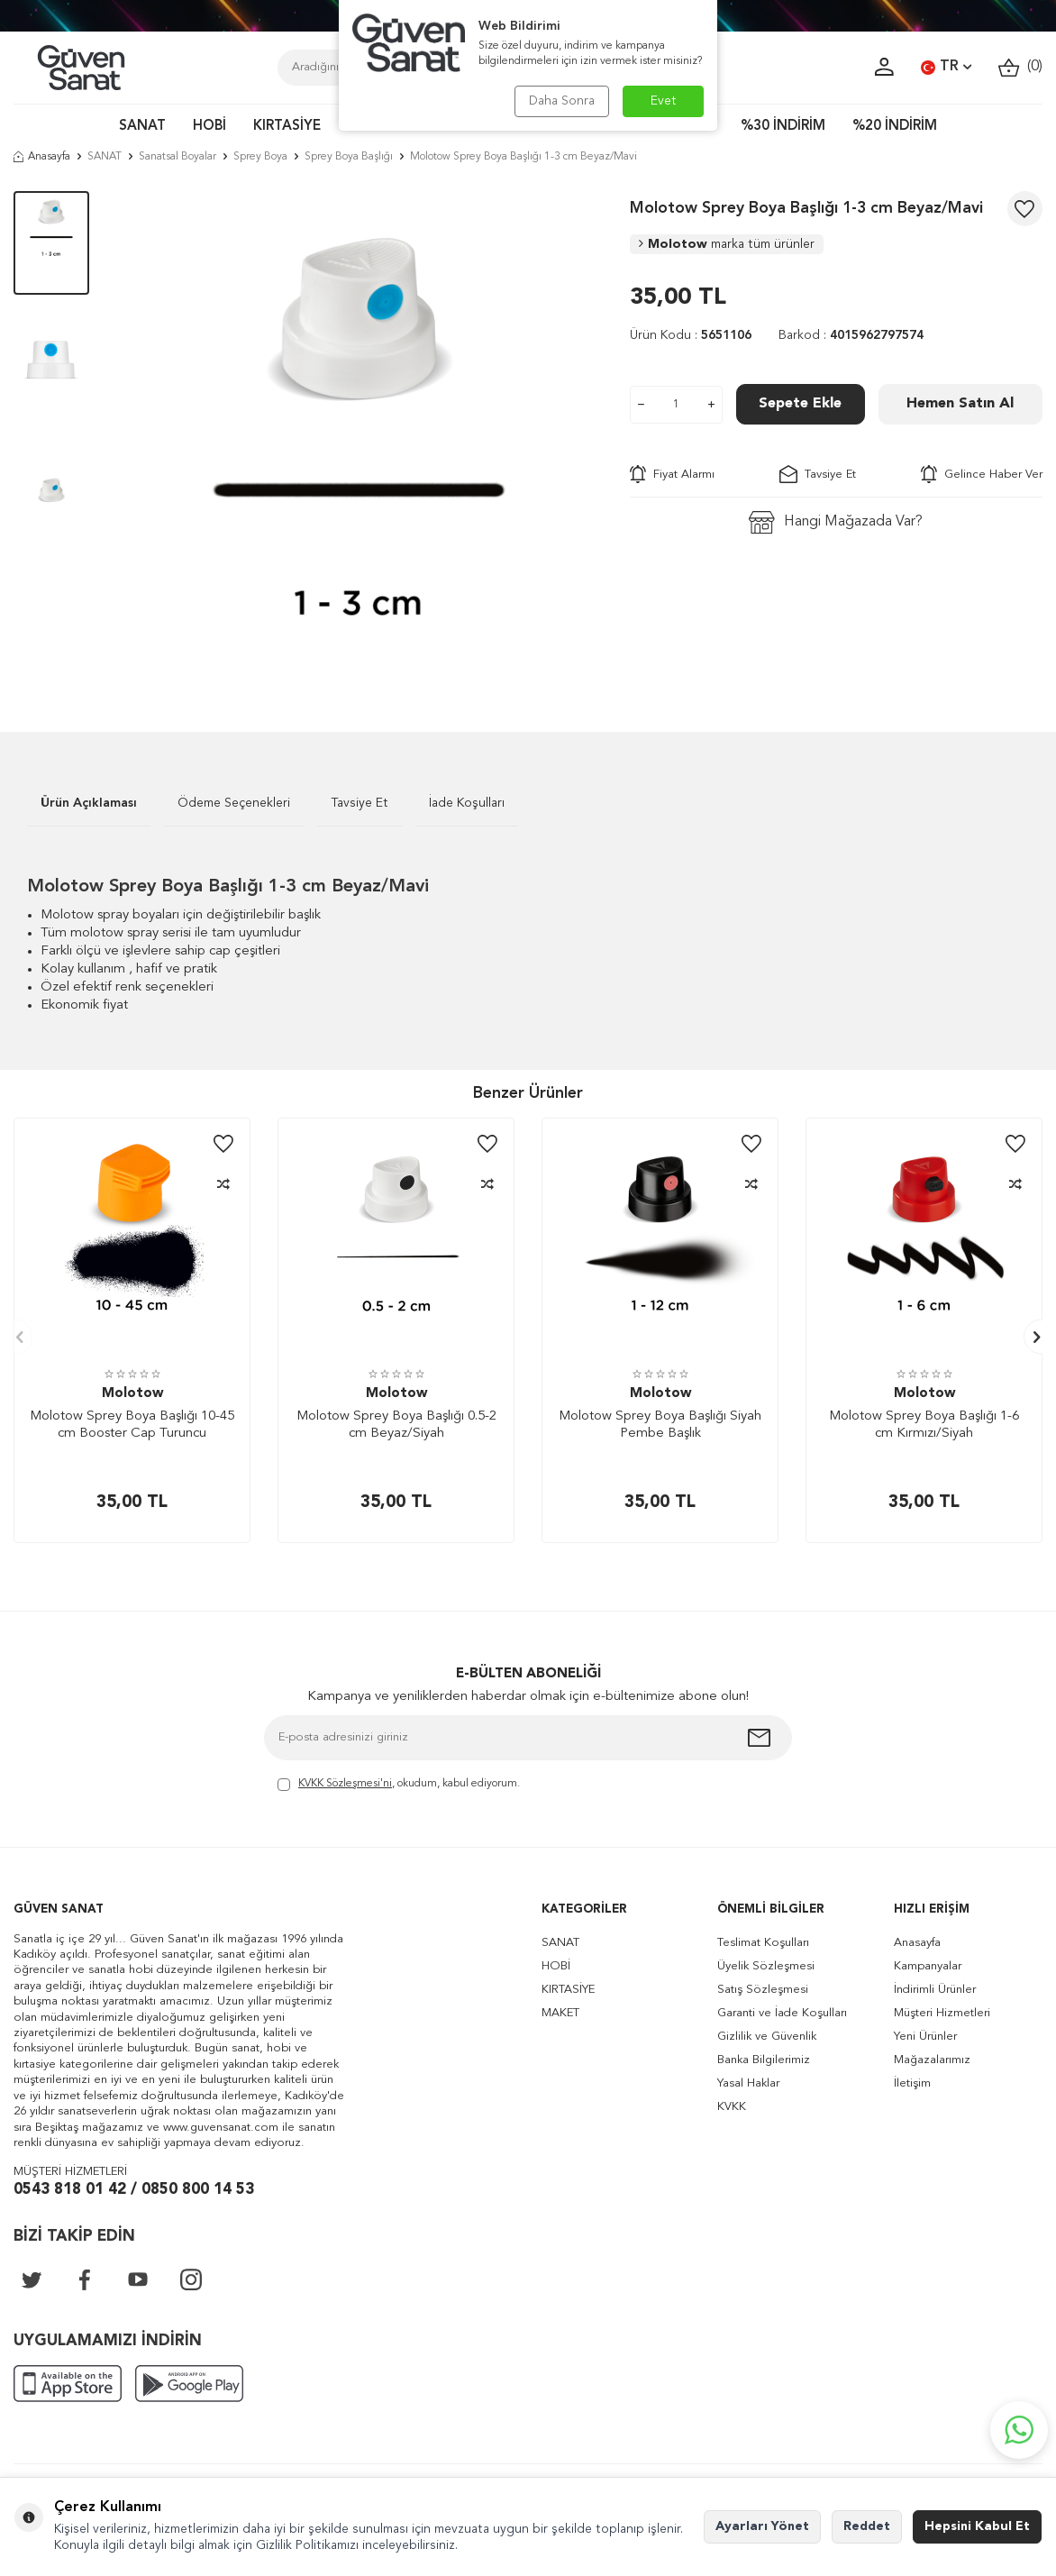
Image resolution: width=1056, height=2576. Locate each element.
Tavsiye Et (817, 474)
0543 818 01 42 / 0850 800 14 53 (134, 2189)
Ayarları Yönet (762, 2526)
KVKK (731, 2107)
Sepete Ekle (800, 404)
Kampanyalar (927, 1966)
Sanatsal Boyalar (177, 156)
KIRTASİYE (287, 126)
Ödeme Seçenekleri (234, 803)
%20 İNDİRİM (894, 126)
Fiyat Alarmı (672, 474)
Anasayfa (42, 157)
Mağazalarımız (932, 2060)
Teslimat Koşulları (763, 1943)
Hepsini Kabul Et (977, 2526)
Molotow (727, 244)
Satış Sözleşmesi (762, 1990)
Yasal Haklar (748, 2083)
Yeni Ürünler (925, 2036)
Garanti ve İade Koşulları (782, 2013)
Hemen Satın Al (960, 404)
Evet (664, 101)
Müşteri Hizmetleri (942, 2013)
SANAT (142, 126)
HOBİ (209, 126)
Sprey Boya (260, 156)
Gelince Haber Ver (981, 474)
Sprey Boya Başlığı (349, 156)
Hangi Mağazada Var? (836, 522)
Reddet (866, 2526)
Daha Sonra (562, 101)
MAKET (560, 2013)
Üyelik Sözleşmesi (766, 1966)
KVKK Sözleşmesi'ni (345, 1783)
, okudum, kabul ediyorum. (399, 1785)
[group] (359, 434)
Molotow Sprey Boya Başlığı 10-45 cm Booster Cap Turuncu (132, 1425)
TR (946, 67)
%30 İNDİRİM (783, 126)
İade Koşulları (467, 803)
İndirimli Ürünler (935, 1990)
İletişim (912, 2083)
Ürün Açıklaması (89, 803)
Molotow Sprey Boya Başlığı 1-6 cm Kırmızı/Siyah (924, 1425)
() (1020, 67)
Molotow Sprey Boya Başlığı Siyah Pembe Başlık (660, 1425)
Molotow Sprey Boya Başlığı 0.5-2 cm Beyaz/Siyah (396, 1425)
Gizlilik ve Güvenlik (766, 2036)
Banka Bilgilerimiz (763, 2060)
